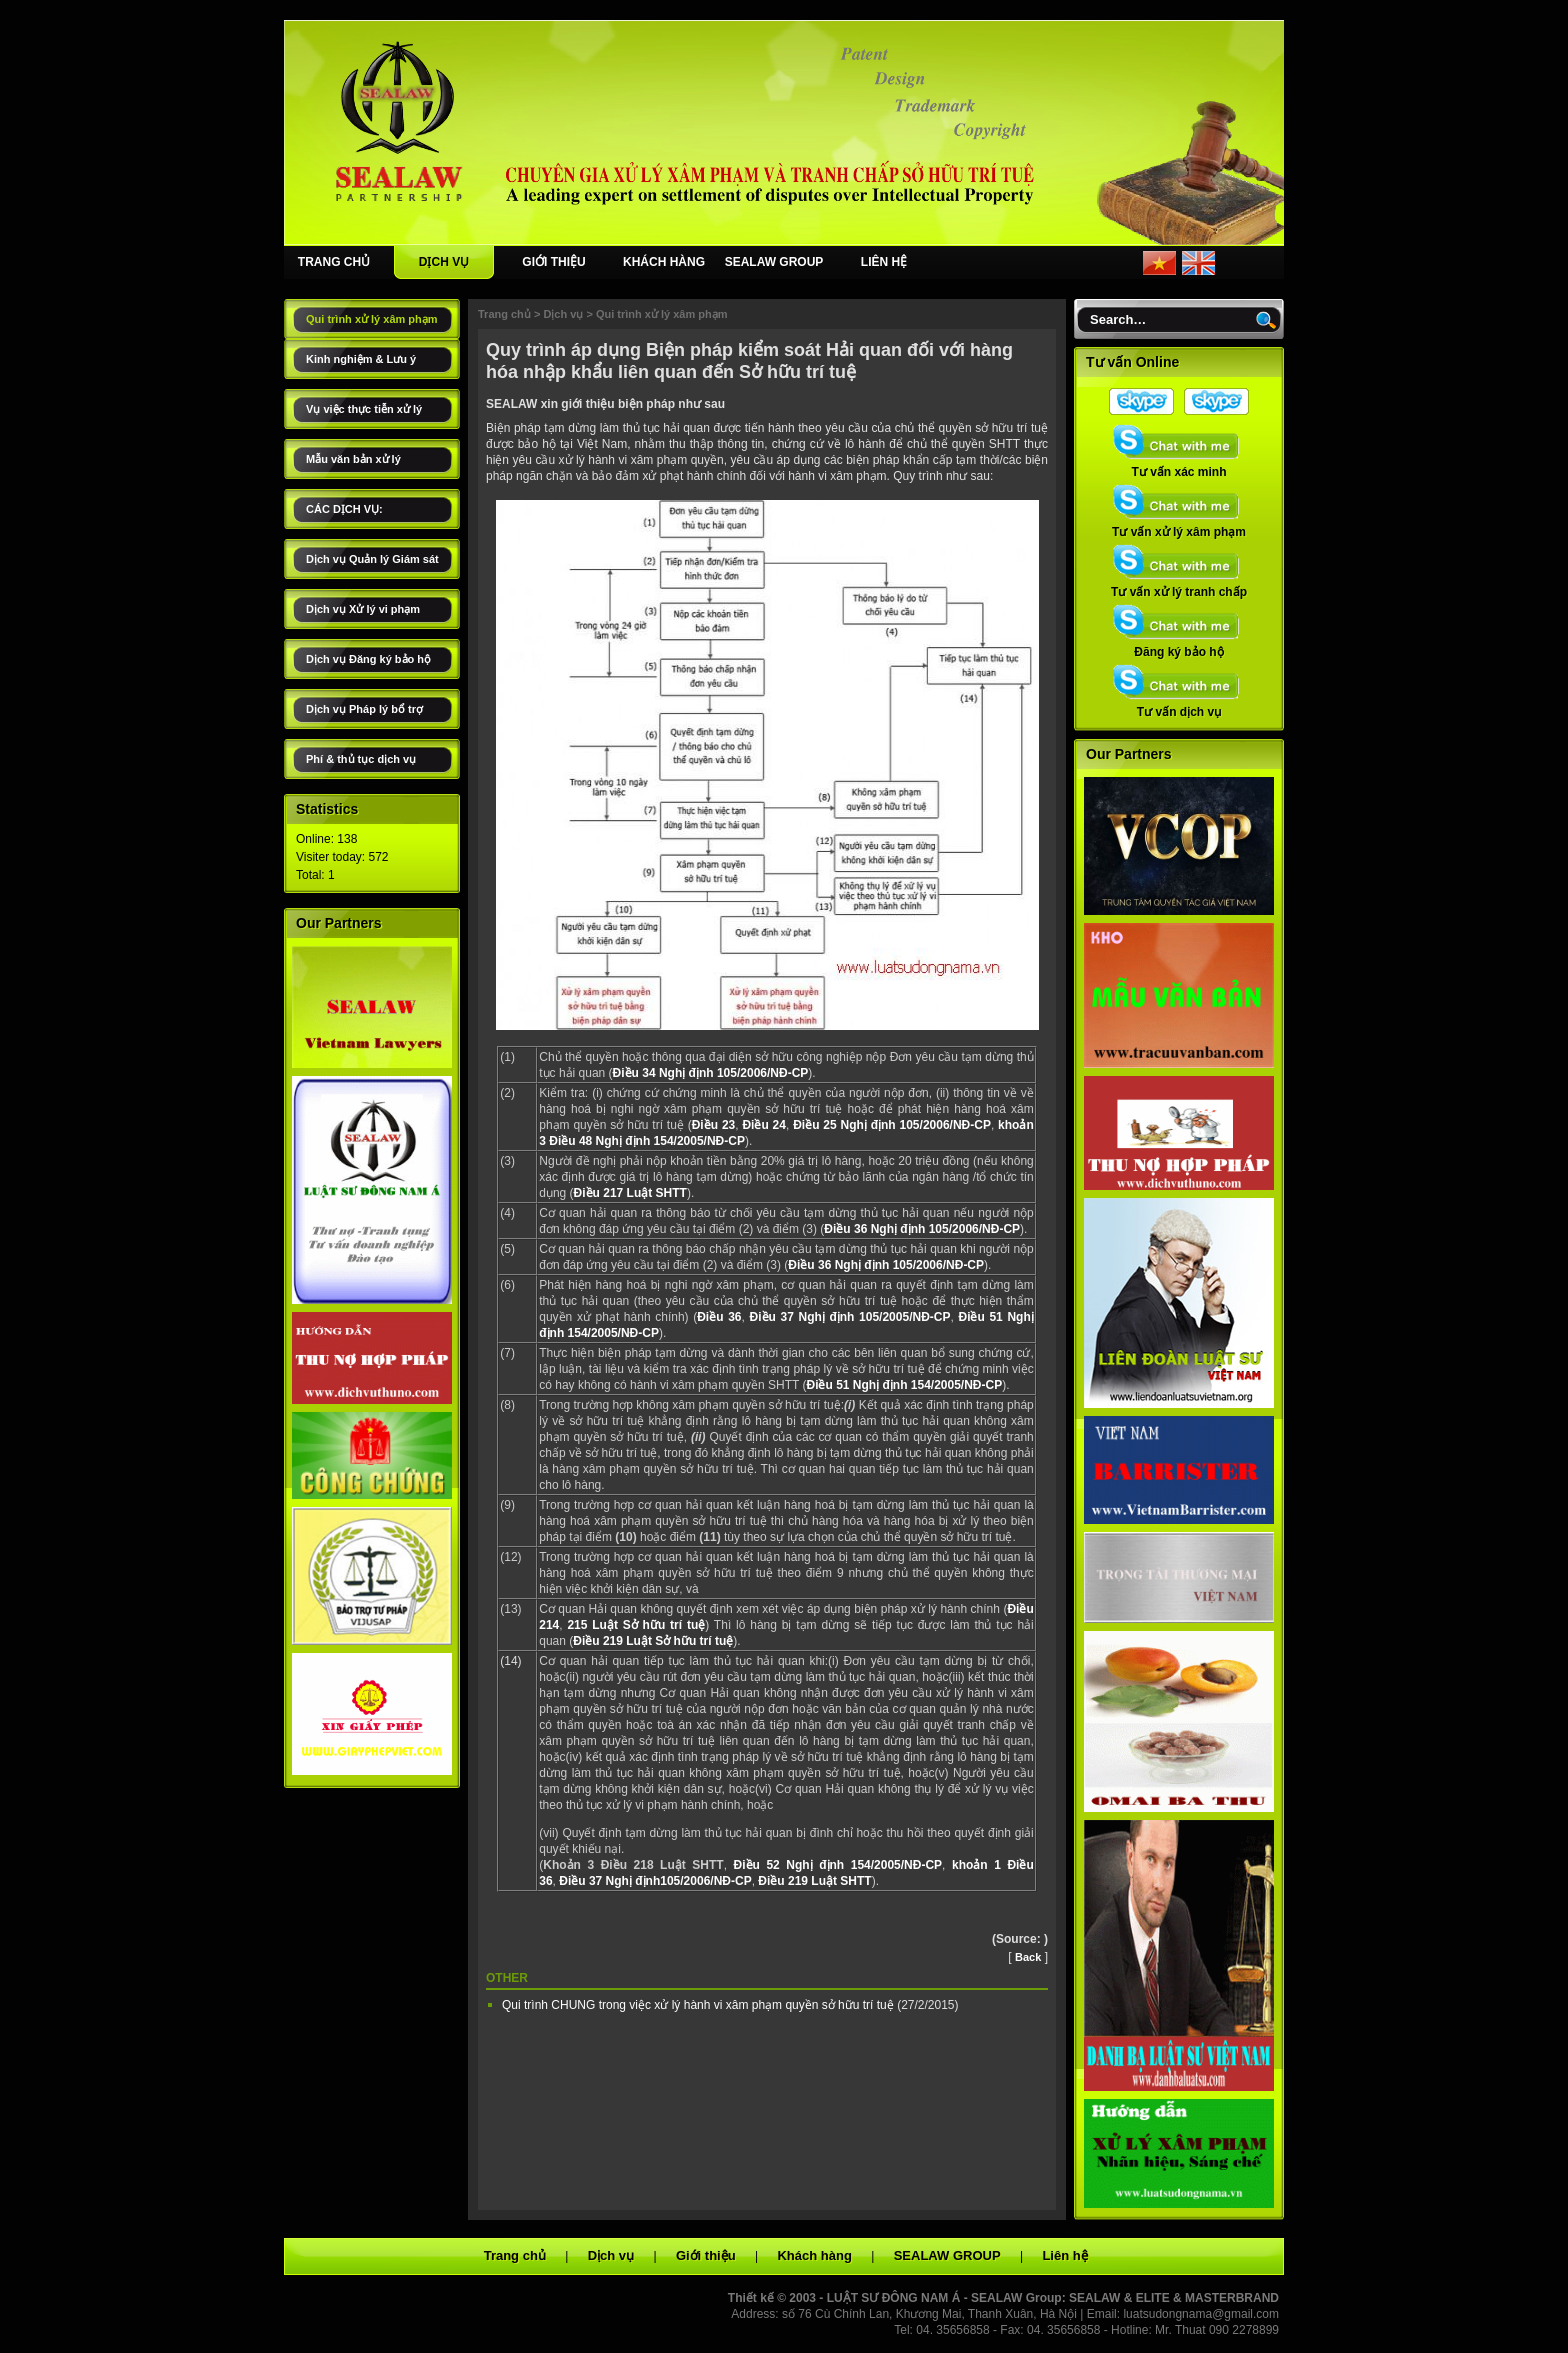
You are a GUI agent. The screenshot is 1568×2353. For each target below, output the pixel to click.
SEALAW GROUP (774, 262)
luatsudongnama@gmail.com (1201, 2314)
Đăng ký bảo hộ (1179, 646)
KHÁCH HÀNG (664, 262)
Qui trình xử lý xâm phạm (372, 319)
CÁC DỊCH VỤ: (344, 509)
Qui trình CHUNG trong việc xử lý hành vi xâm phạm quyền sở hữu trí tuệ (699, 2005)
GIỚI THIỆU (553, 262)
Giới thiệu (706, 2255)
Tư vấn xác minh (1179, 466)
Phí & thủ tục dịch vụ (361, 759)
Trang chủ (504, 314)
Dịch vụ (563, 314)
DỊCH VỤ (444, 262)
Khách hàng (814, 2255)
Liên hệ (1064, 2255)
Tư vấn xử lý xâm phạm (1179, 526)
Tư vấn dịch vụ (1179, 706)
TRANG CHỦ (334, 262)
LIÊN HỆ (884, 262)
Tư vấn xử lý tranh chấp (1179, 586)
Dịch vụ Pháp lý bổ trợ (364, 709)
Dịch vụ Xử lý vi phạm (363, 609)
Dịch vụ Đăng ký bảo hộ (368, 659)
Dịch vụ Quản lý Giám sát (372, 559)
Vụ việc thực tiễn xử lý (364, 409)
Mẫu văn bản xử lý (353, 459)
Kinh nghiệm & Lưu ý (361, 359)
